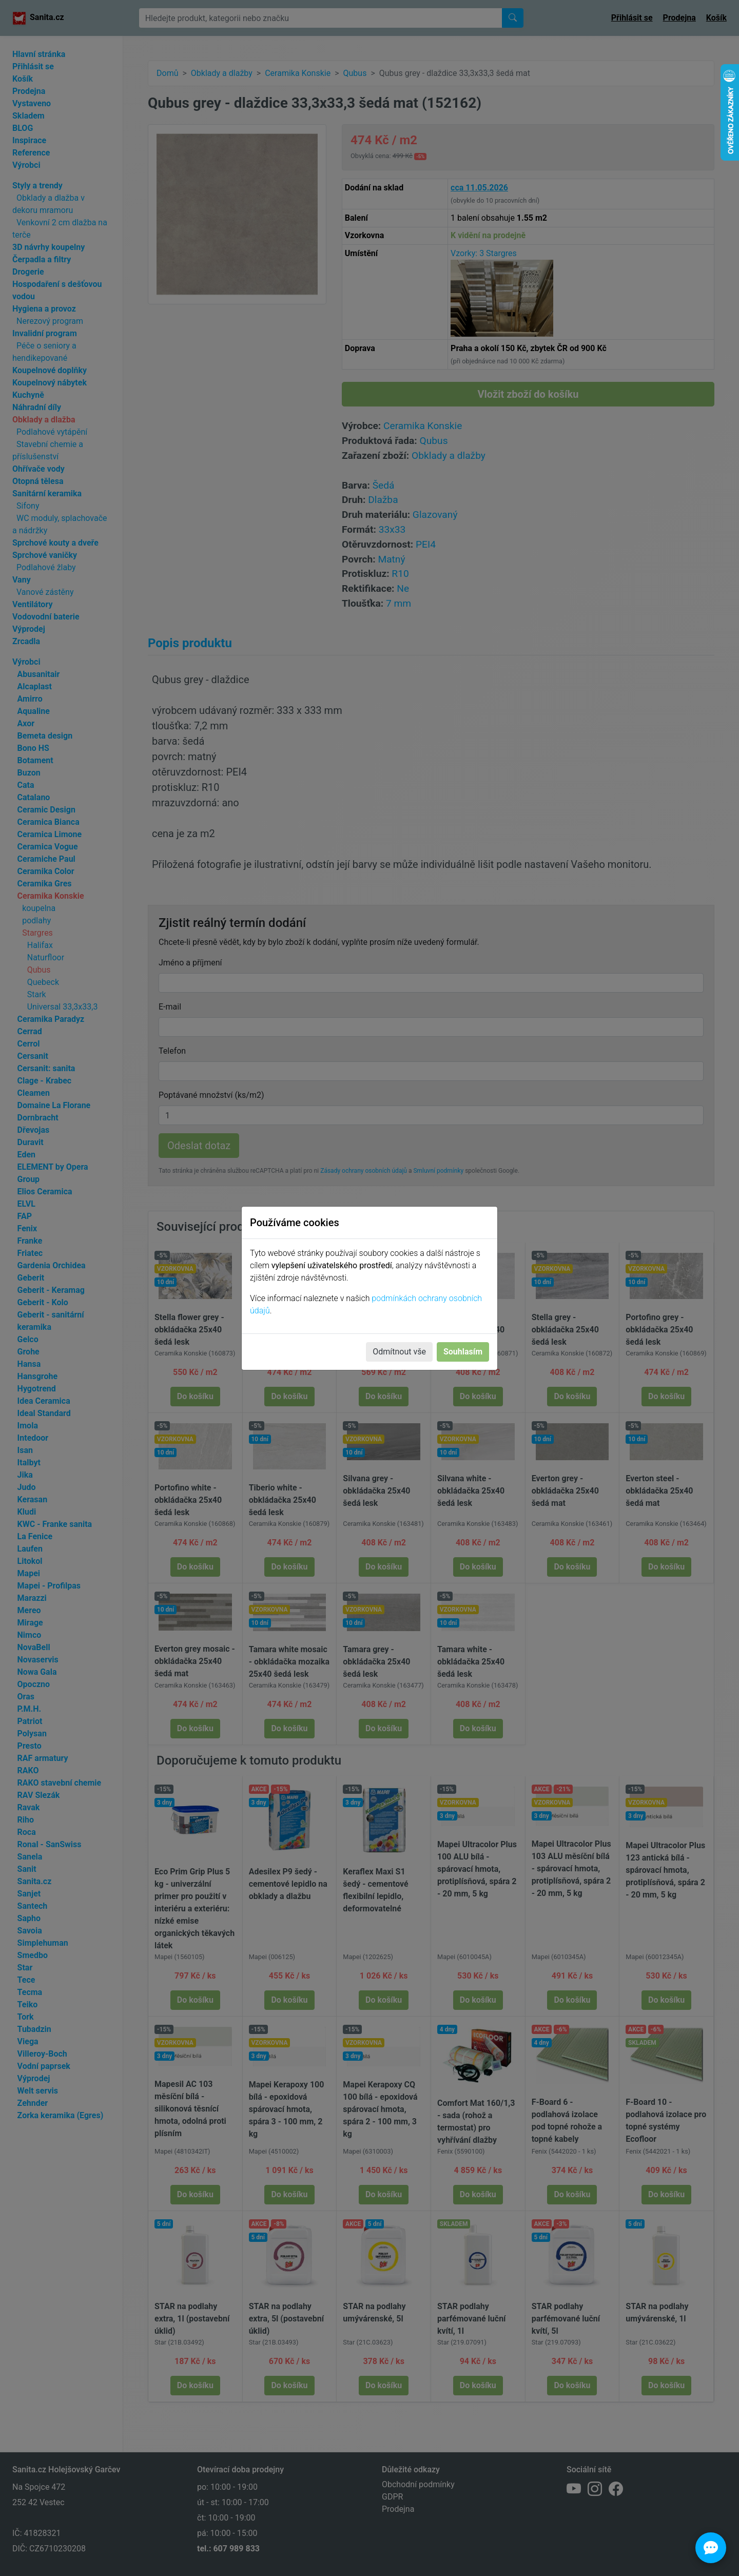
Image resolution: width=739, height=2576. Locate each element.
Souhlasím (462, 1352)
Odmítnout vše (399, 1352)
